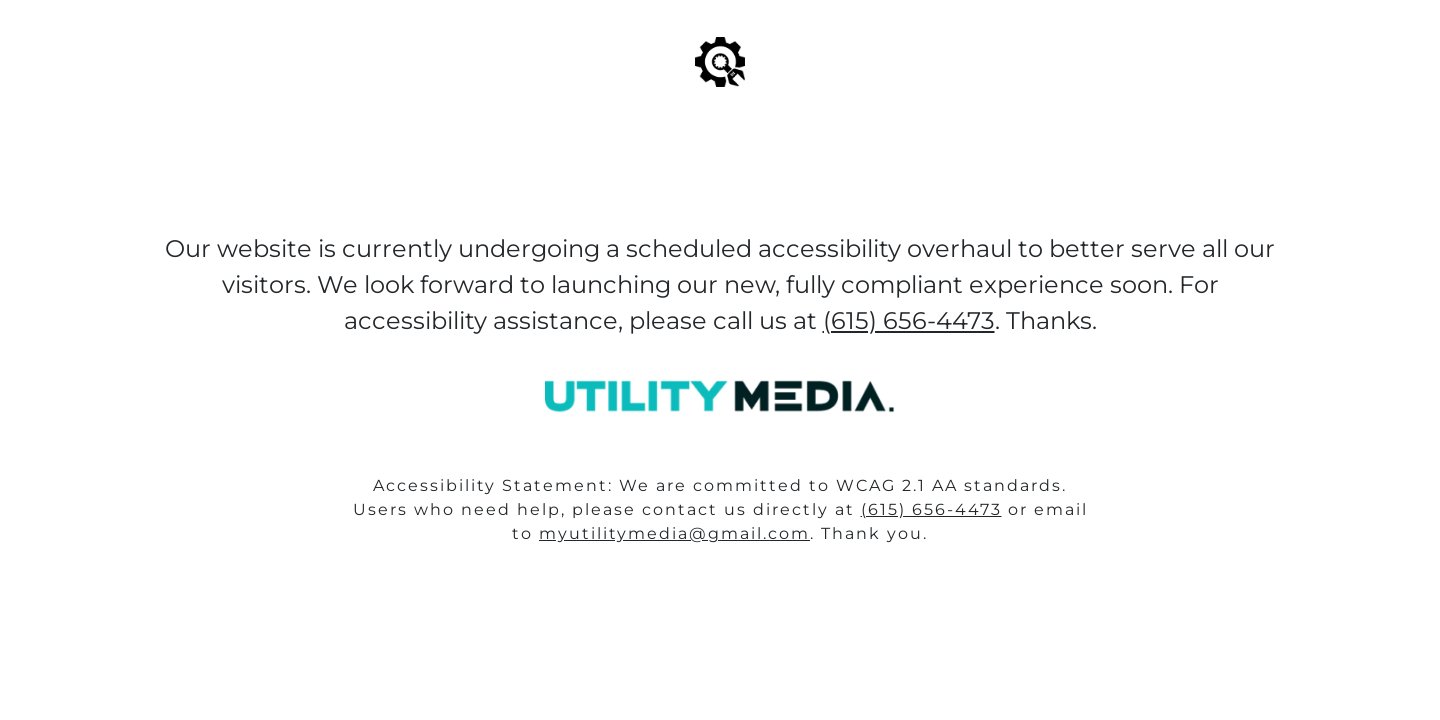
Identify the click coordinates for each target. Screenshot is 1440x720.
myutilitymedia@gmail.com (674, 533)
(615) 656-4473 (931, 509)
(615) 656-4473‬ (909, 320)
